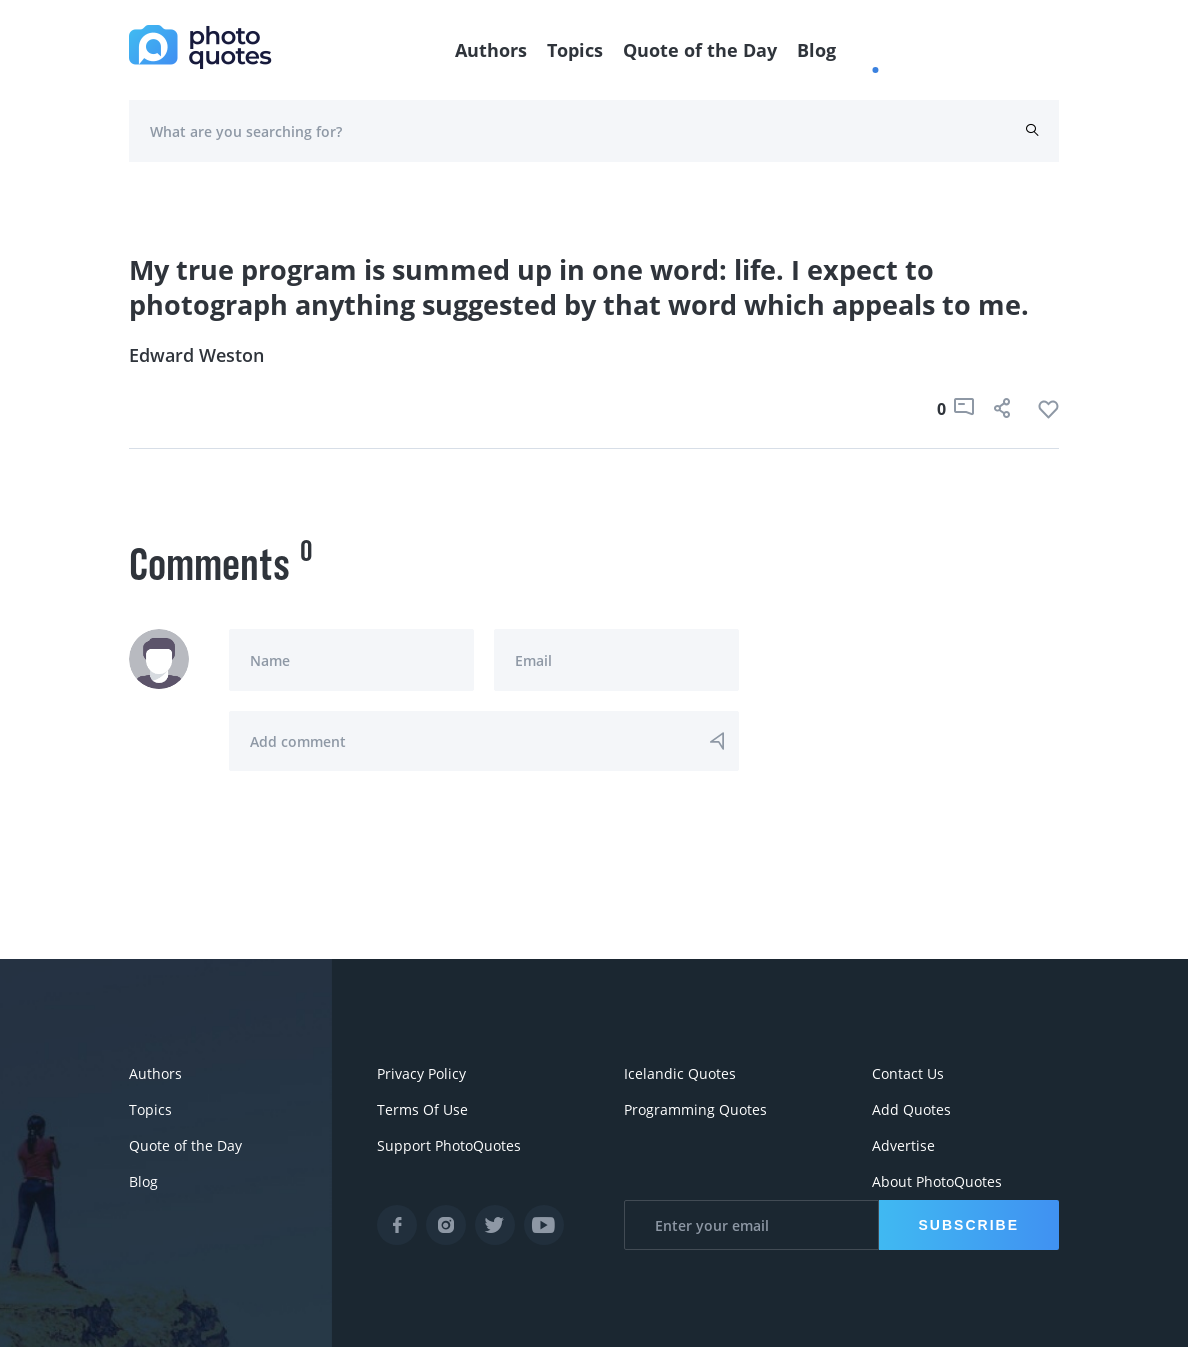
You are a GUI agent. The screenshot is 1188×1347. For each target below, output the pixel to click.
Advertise (903, 1145)
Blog (816, 50)
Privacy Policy (421, 1073)
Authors (491, 50)
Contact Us (908, 1073)
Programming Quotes (695, 1109)
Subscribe (969, 1225)
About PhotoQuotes (937, 1181)
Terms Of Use (422, 1109)
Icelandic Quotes (680, 1073)
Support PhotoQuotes (449, 1145)
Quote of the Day (700, 50)
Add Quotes (911, 1109)
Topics (575, 50)
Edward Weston (196, 355)
